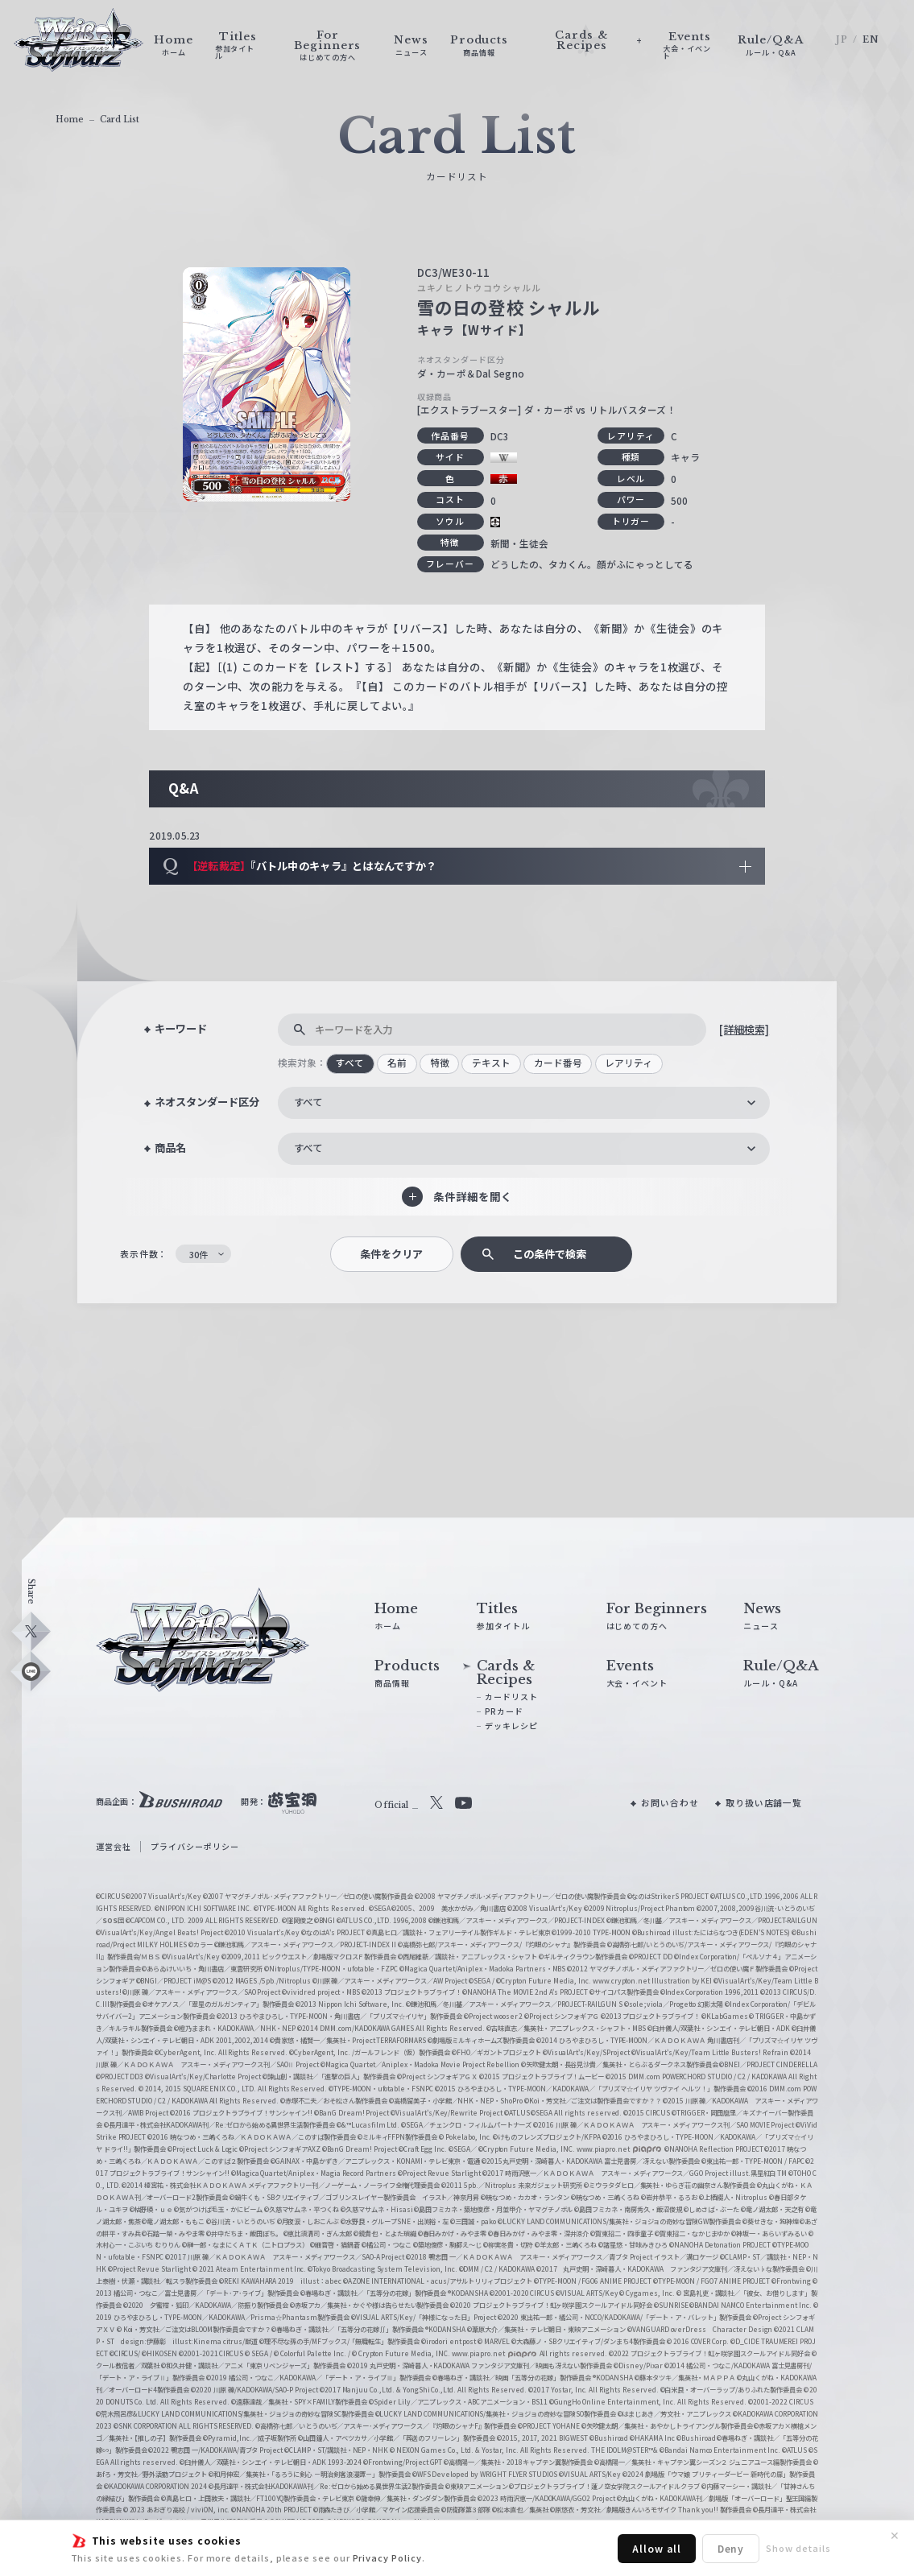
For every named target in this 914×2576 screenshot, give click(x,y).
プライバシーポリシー (194, 1846)
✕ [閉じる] (895, 2535)
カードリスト (511, 1696)
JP (842, 40)
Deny (731, 2548)
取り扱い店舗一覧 (764, 1802)
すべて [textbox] (308, 1102)
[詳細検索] (744, 1029)
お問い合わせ (670, 1802)
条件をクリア (391, 1253)
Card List (119, 119)
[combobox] (524, 1103)
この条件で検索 (549, 1253)
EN (870, 40)
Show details (798, 2547)
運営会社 (113, 1846)
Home (70, 119)
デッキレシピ (511, 1725)
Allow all (656, 2548)
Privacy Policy (387, 2557)
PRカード (504, 1711)
